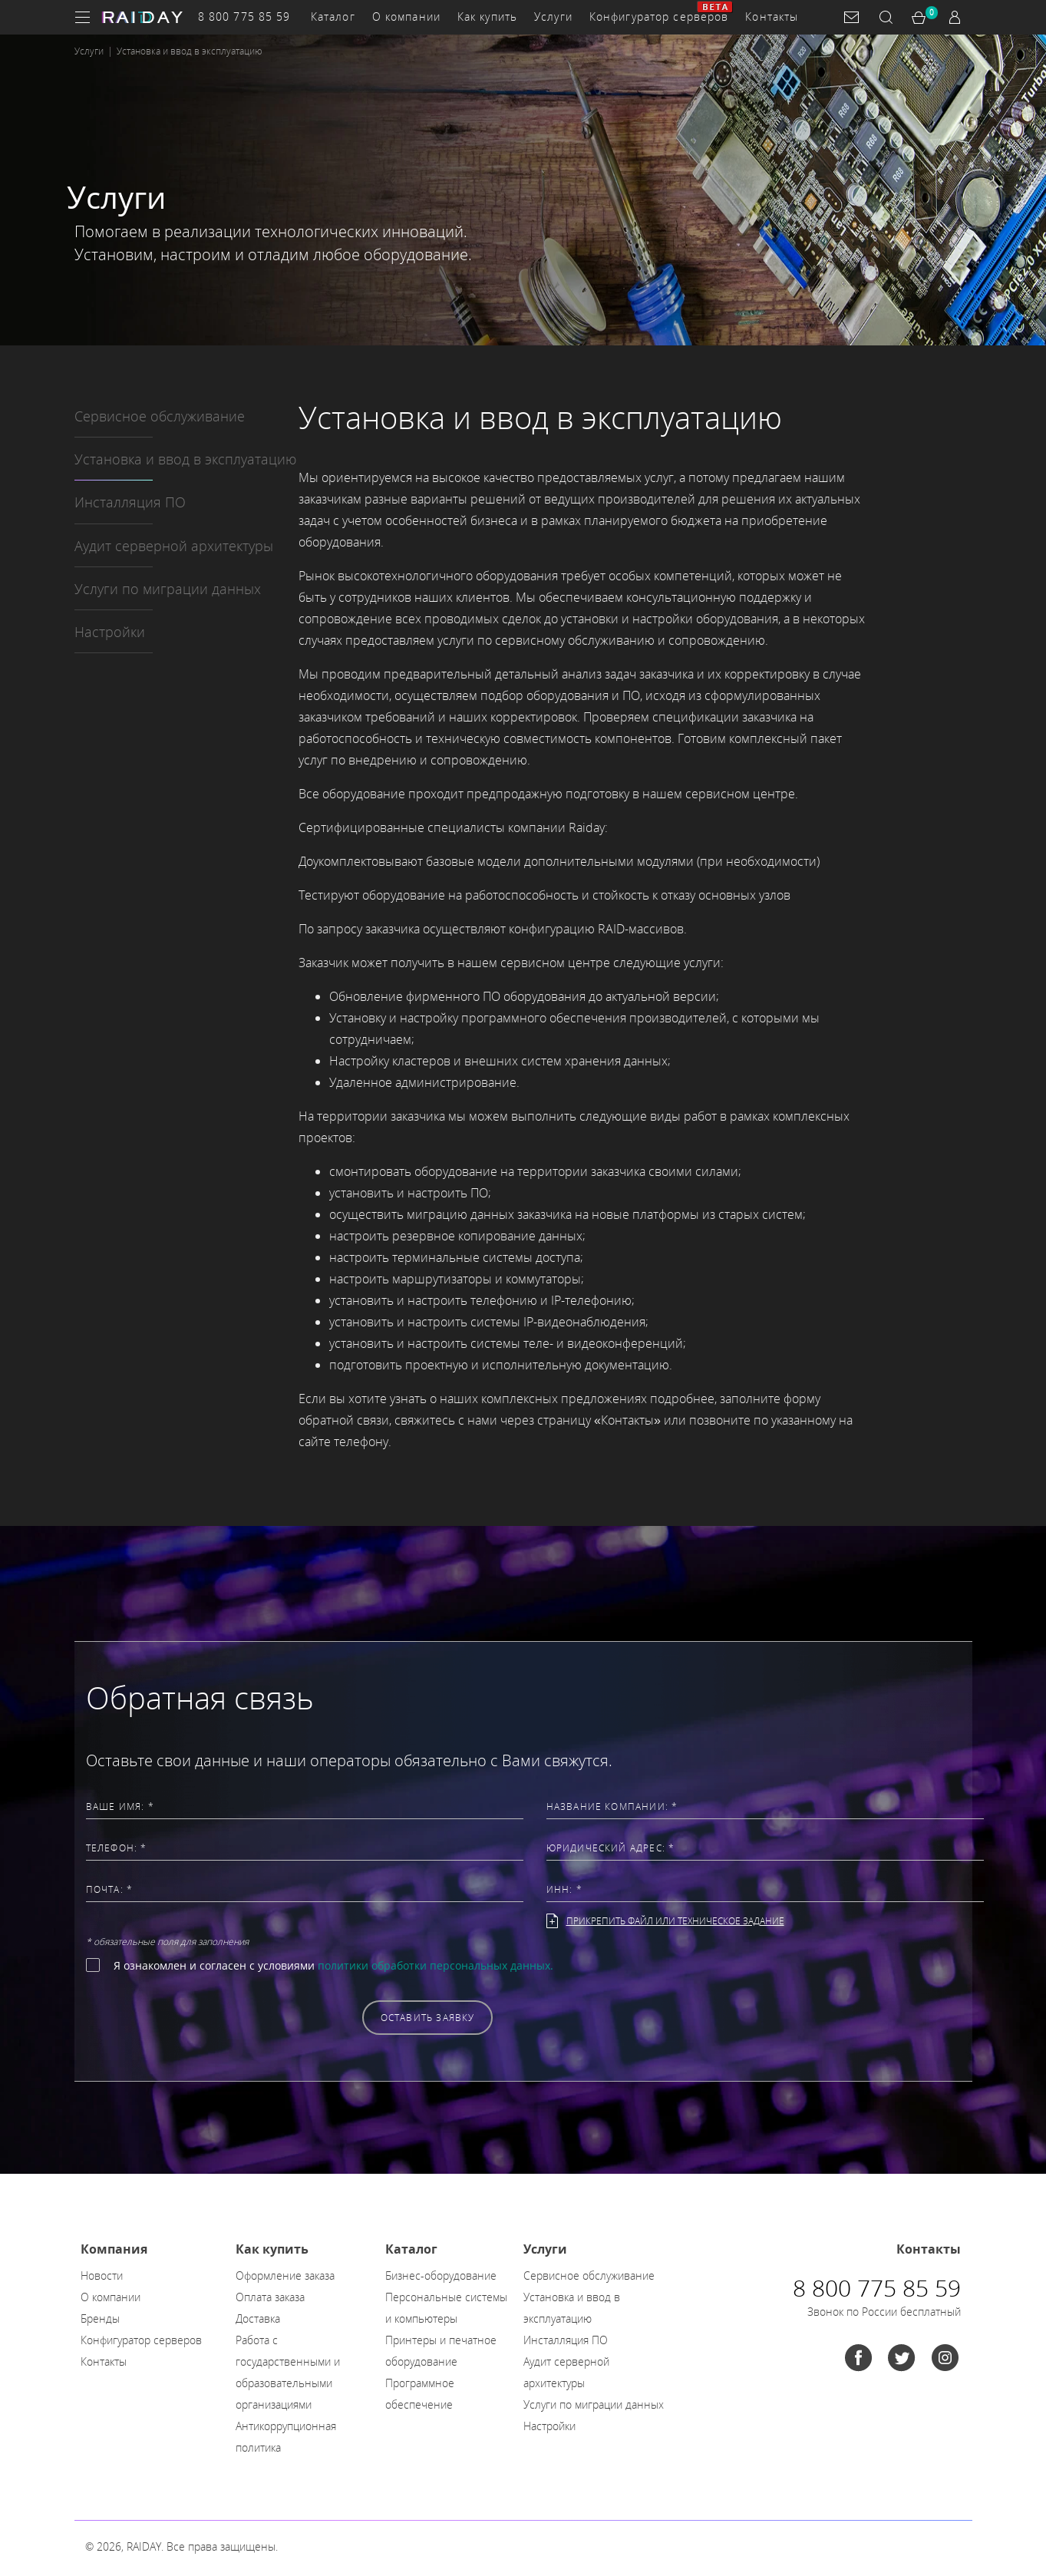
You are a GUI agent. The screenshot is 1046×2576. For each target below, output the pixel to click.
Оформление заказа (285, 2275)
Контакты (771, 16)
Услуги (553, 16)
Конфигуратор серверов (659, 16)
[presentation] (202, 2017)
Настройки (109, 632)
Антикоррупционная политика (286, 2437)
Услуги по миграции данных (167, 589)
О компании (406, 16)
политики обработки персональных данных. (435, 1965)
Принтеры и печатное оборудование (441, 2351)
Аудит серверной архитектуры (173, 546)
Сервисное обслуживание (159, 416)
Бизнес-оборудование (441, 2275)
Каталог (333, 16)
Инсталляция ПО (130, 502)
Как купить (487, 16)
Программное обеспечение (419, 2394)
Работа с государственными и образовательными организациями (288, 2372)
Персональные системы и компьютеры (446, 2308)
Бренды (100, 2318)
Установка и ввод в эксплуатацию (185, 459)
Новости (102, 2275)
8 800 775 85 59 (244, 16)
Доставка (258, 2318)
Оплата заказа (270, 2297)
